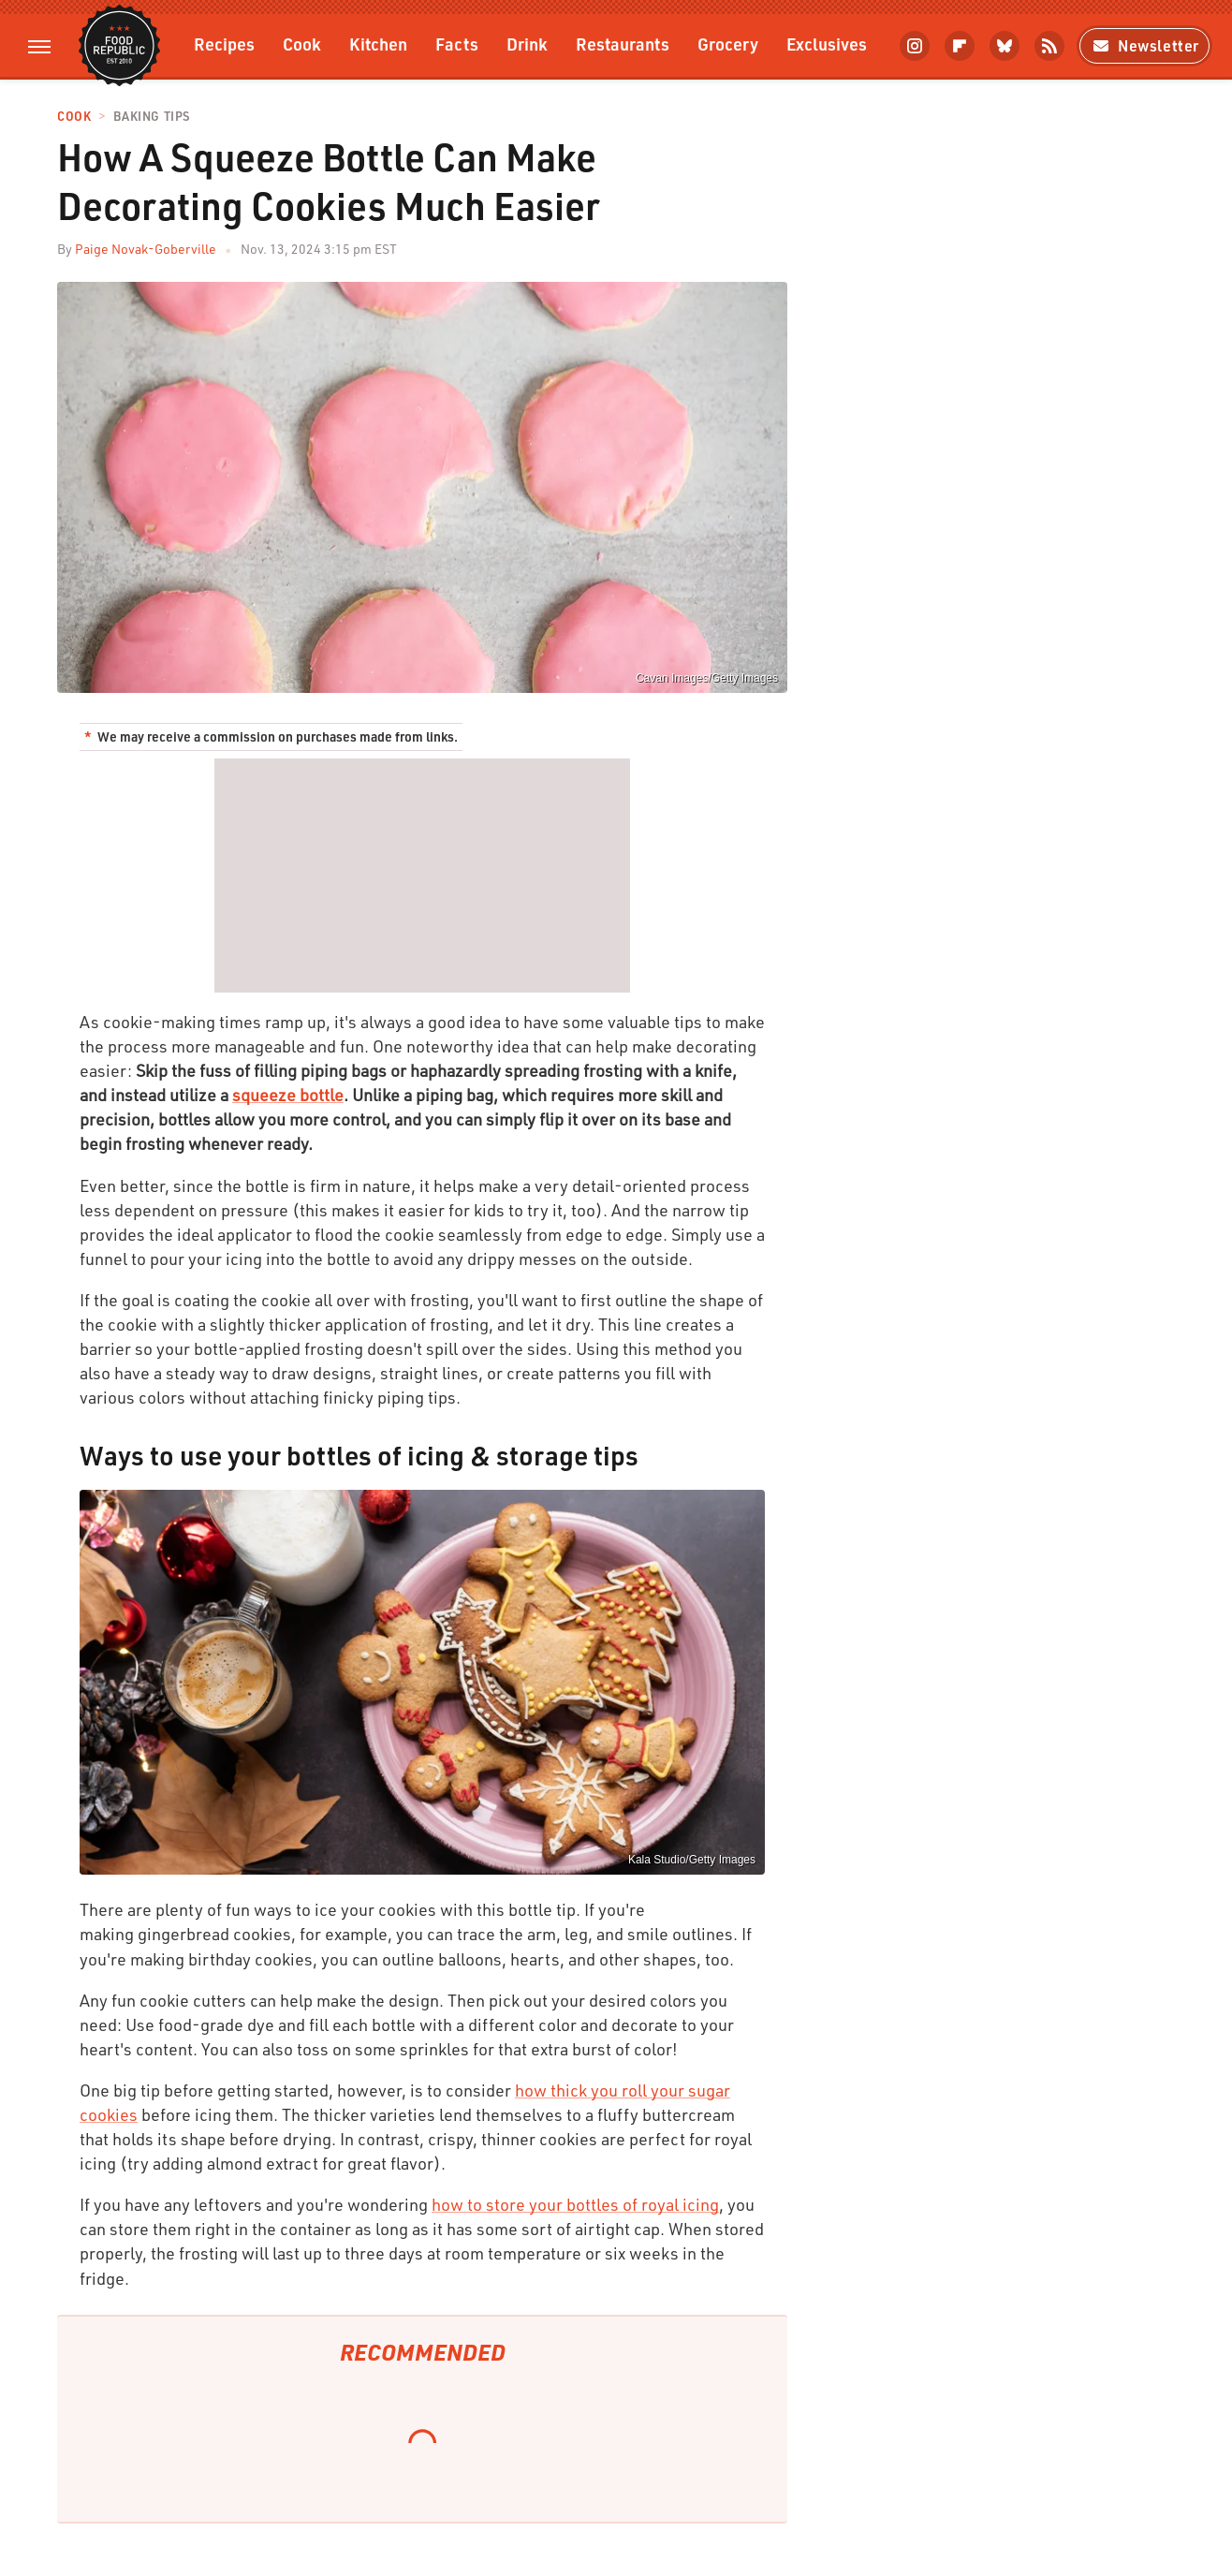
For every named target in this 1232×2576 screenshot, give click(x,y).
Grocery (727, 43)
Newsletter (1144, 45)
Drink (527, 43)
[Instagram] (915, 46)
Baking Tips (151, 116)
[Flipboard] (960, 46)
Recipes (224, 43)
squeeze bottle (288, 1094)
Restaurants (622, 43)
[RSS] (1049, 46)
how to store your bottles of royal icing (575, 2204)
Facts (456, 43)
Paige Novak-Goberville (145, 249)
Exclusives (826, 43)
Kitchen (378, 43)
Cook (302, 43)
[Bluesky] (1004, 46)
